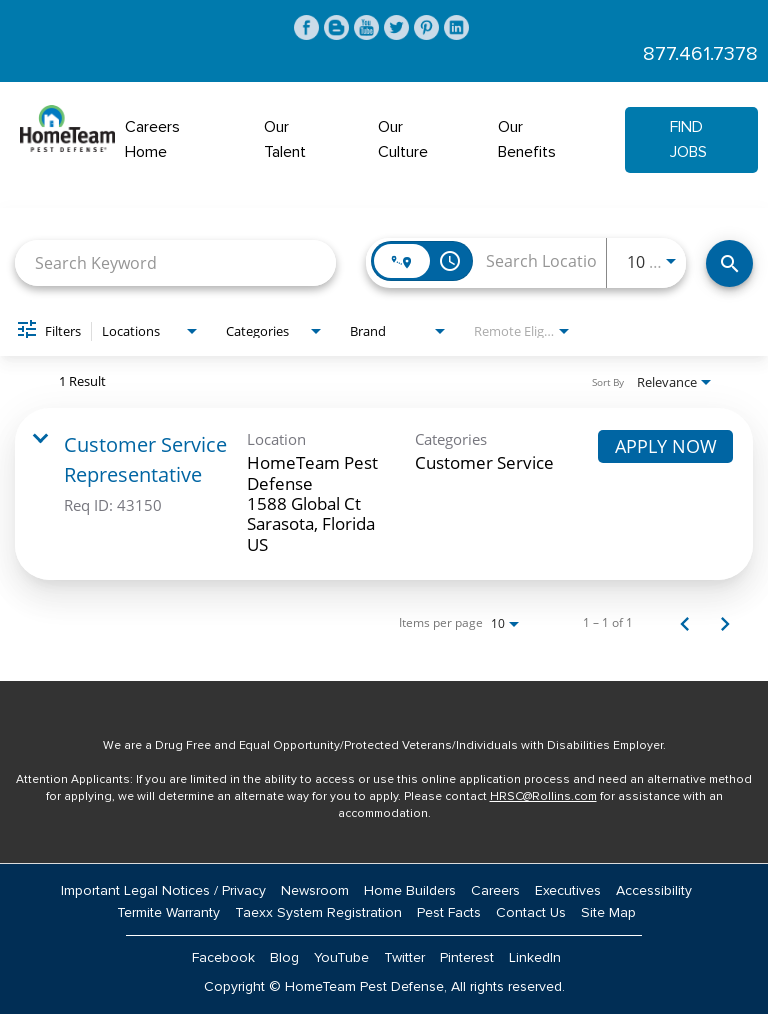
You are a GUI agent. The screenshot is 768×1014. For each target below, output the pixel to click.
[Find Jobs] (729, 263)
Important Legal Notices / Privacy (163, 891)
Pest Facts (449, 913)
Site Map (608, 913)
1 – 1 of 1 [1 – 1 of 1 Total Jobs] (608, 623)
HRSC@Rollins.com (543, 797)
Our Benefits (527, 139)
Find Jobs (688, 139)
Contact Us (531, 913)
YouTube (341, 958)
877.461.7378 (700, 54)
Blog (284, 958)
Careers (495, 891)
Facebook (223, 958)
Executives (568, 891)
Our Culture (403, 139)
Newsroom (315, 891)
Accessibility (654, 891)
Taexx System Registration (318, 913)
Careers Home (152, 139)
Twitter (404, 958)
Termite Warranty (168, 913)
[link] (384, 494)
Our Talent (285, 139)
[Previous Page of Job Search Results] (685, 623)
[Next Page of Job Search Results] (725, 623)
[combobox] (175, 262)
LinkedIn (535, 958)
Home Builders (410, 891)
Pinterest (467, 958)
